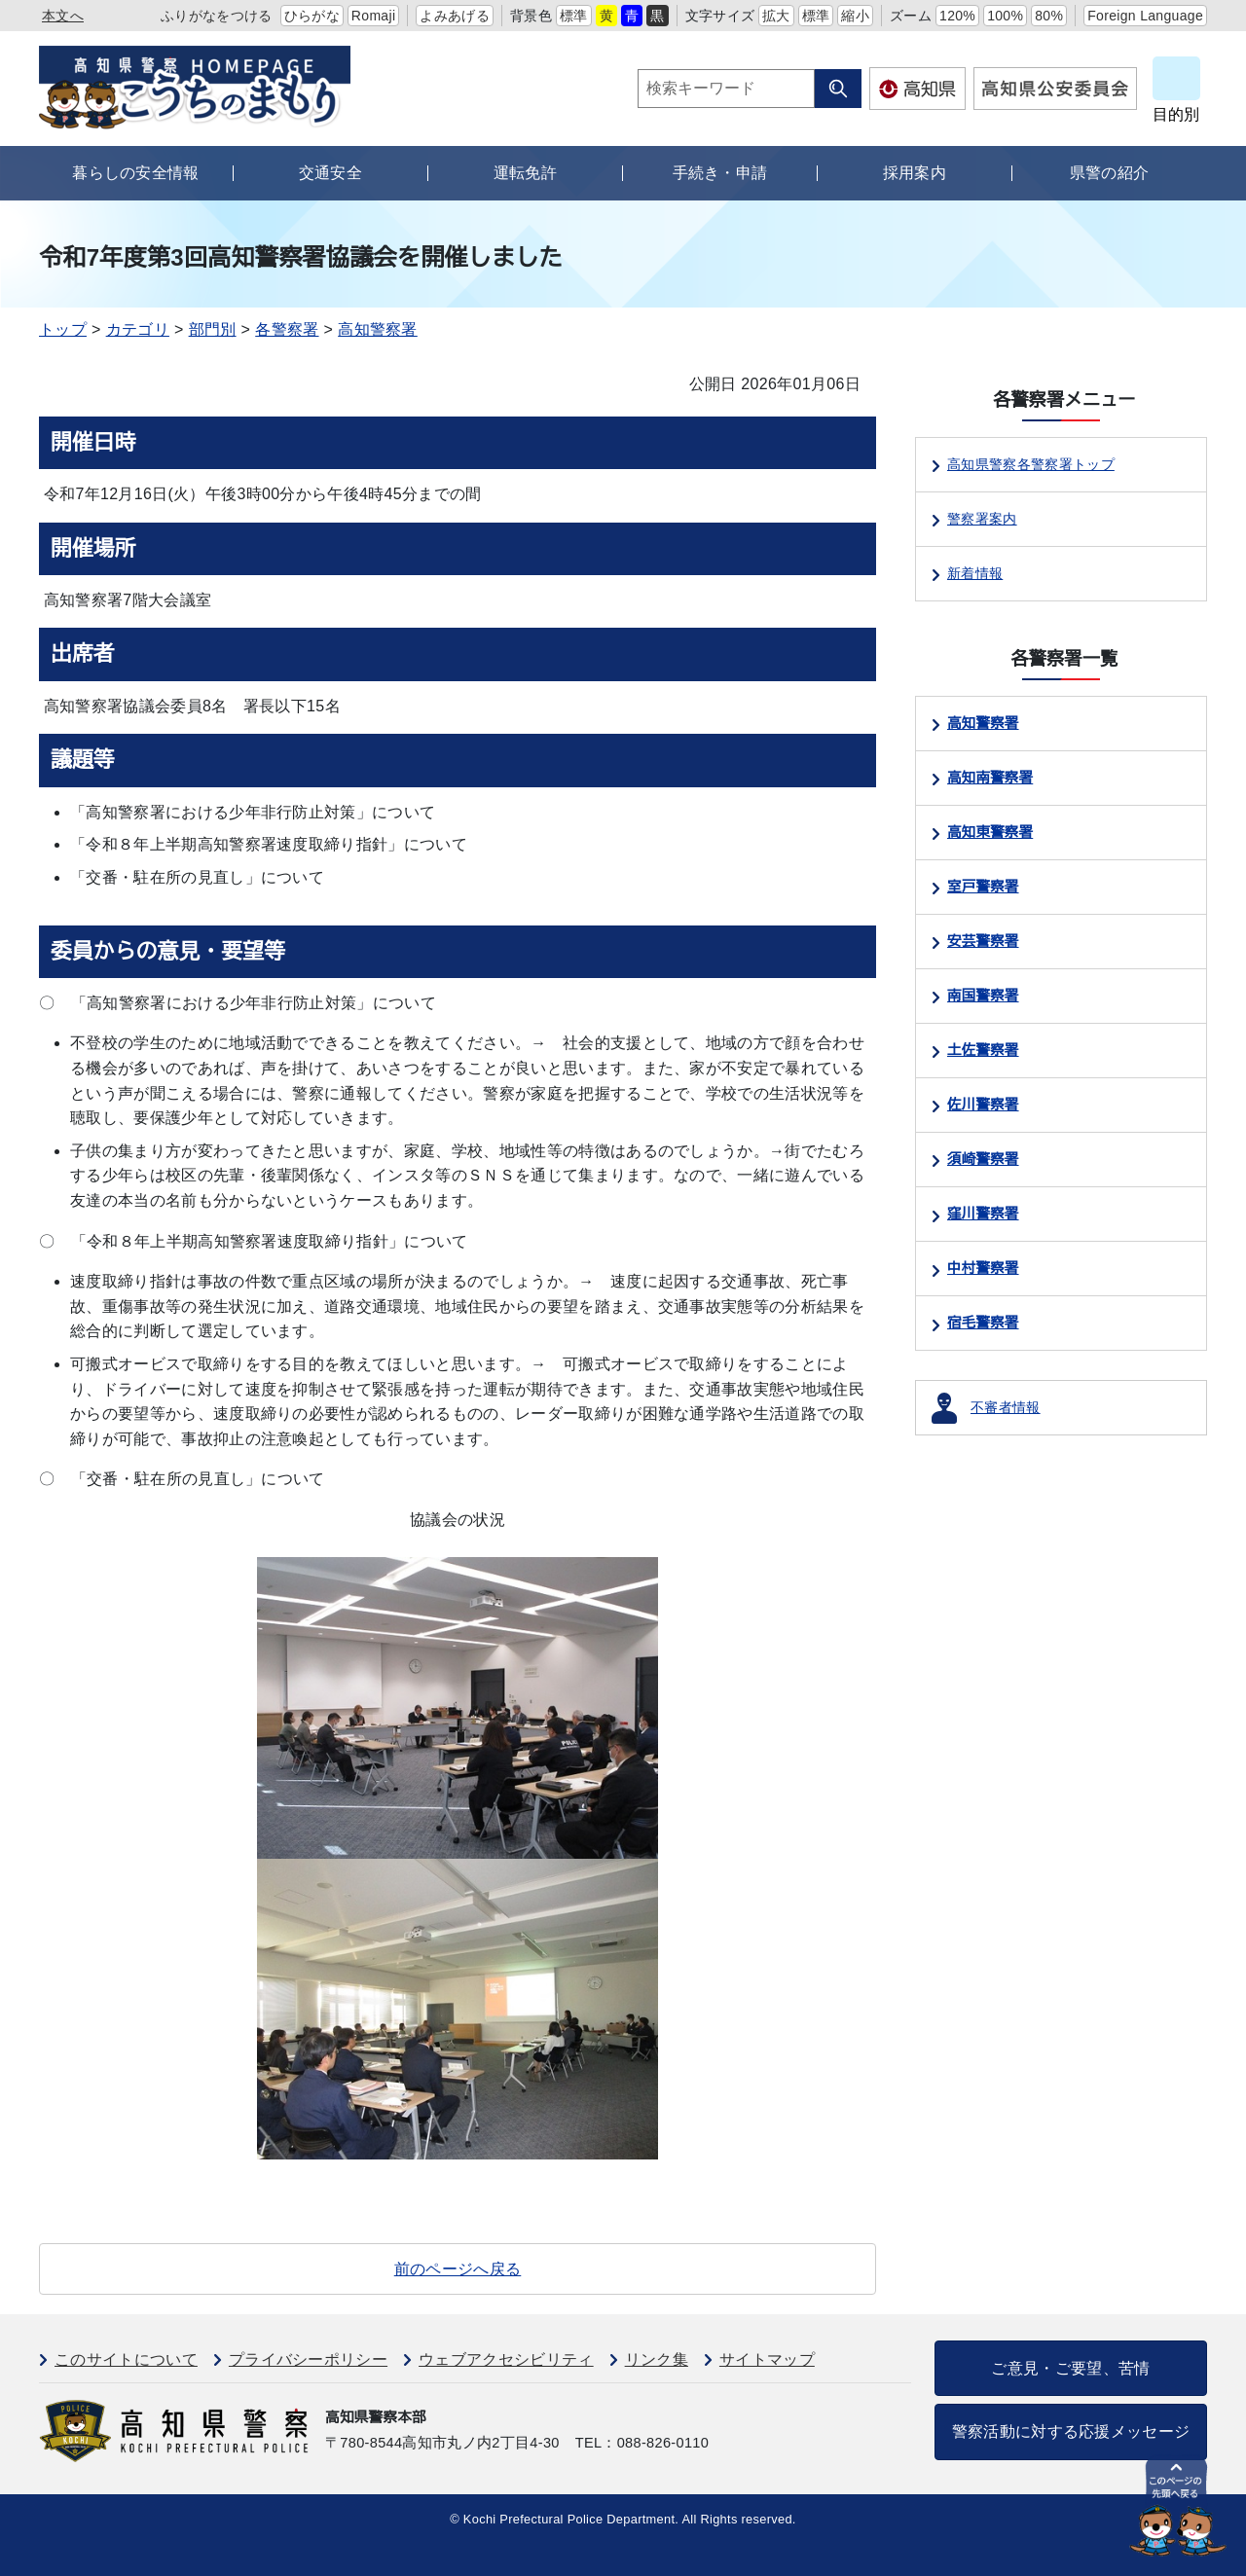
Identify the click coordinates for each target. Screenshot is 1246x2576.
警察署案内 (982, 518)
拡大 (776, 15)
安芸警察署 (983, 941)
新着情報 (975, 573)
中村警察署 (983, 1268)
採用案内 (914, 172)
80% (1049, 15)
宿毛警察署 (983, 1322)
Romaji (373, 15)
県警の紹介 (1110, 172)
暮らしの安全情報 (136, 172)
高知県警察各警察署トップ (1031, 464)
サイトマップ (767, 2359)
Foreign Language (1145, 15)
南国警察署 (983, 995)
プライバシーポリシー (308, 2359)
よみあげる (455, 15)
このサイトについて (126, 2359)
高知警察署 (378, 329)
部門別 (213, 329)
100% (1005, 15)
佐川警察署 (983, 1104)
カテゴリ (137, 329)
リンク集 (656, 2359)
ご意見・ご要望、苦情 (1070, 2368)
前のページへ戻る (458, 2269)
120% (957, 15)
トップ (63, 329)
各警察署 (286, 329)
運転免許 (525, 172)
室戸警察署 (983, 886)
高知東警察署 (990, 832)
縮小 (855, 15)
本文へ (63, 15)
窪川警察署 (983, 1213)
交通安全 (330, 172)
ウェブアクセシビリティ (506, 2359)
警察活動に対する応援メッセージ (1071, 2431)
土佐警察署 (983, 1050)
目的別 (1176, 114)
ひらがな (312, 15)
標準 (574, 15)
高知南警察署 (990, 777)
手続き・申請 (720, 172)
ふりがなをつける (217, 15)
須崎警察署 (983, 1159)
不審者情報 (1006, 1407)
